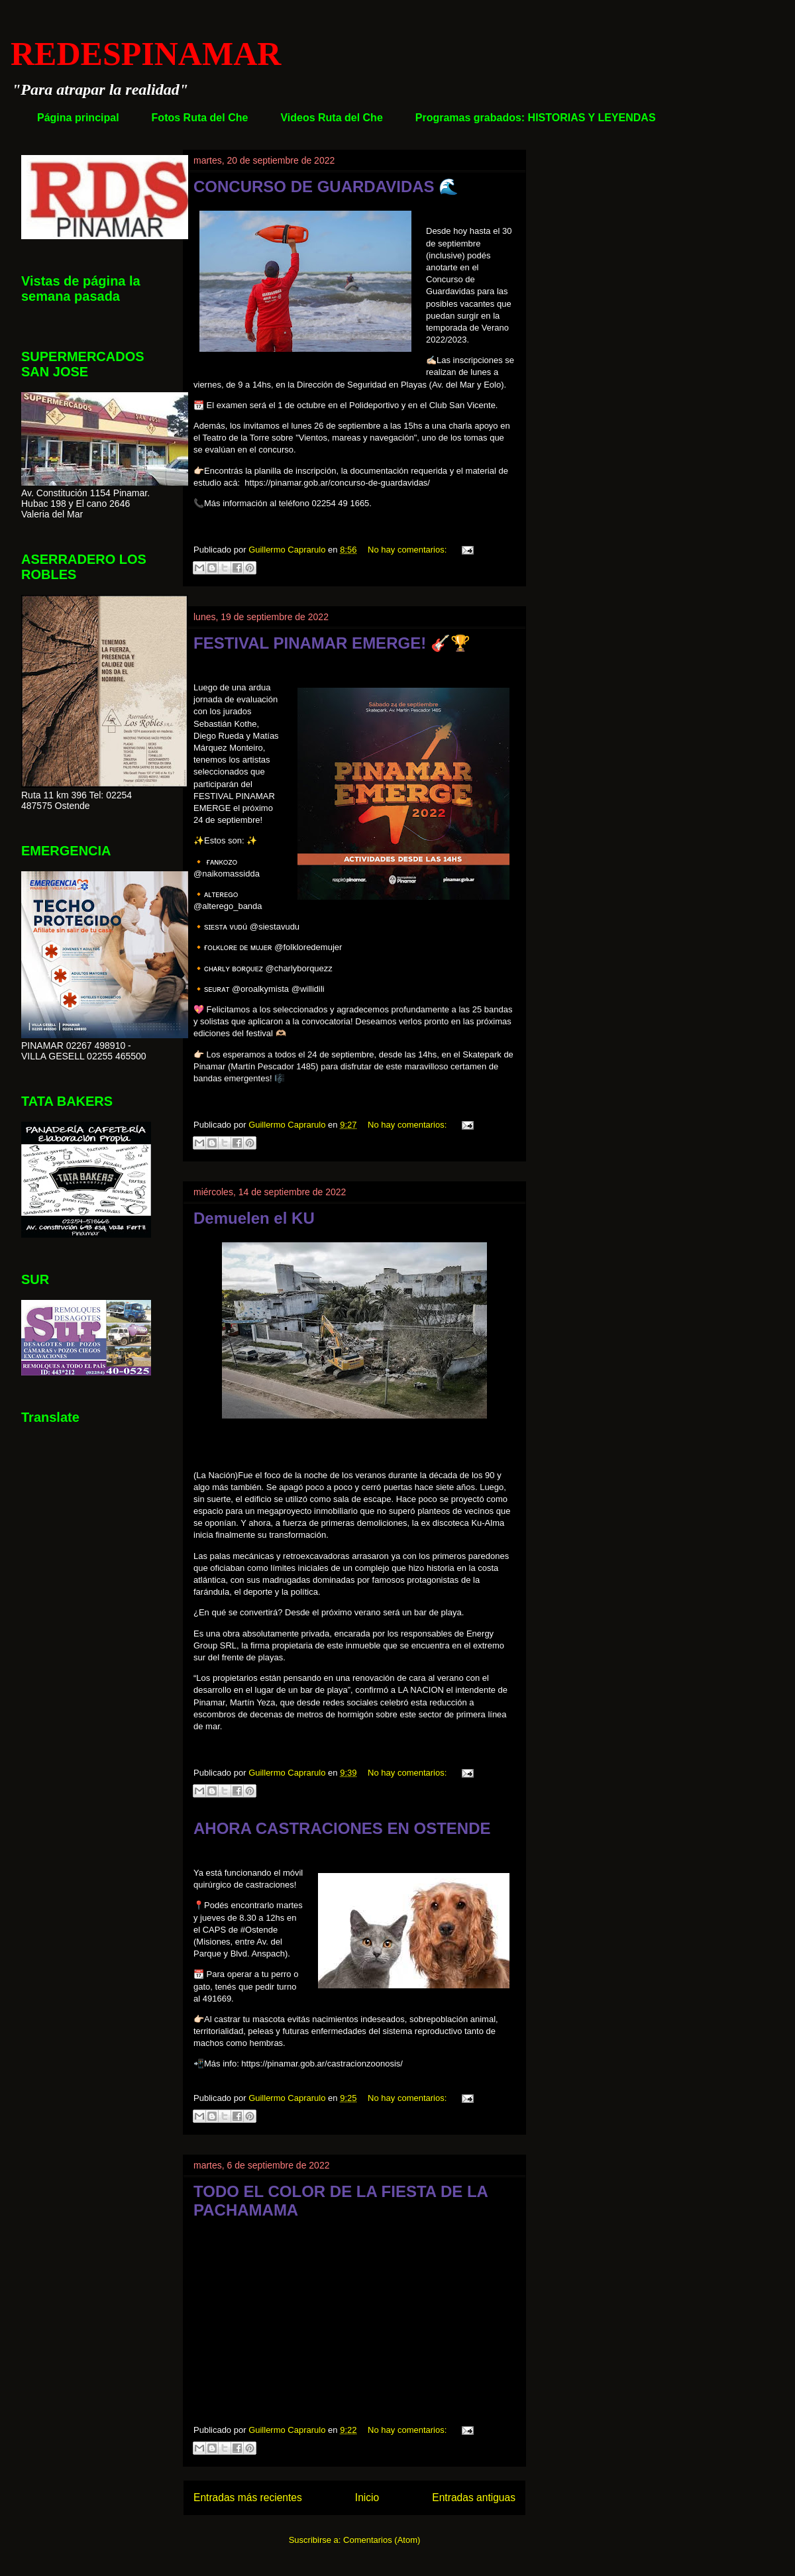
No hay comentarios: (408, 550)
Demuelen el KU (254, 1218)
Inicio (367, 2497)
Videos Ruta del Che (331, 117)
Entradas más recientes (247, 2497)
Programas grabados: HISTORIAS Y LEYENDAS (535, 117)
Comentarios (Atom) (381, 2540)
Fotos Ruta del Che (200, 117)
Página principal (78, 117)
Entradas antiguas (473, 2497)
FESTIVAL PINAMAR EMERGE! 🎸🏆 (331, 643)
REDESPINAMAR (146, 53)
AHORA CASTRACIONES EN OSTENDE (341, 1828)
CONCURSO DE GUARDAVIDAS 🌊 (325, 186)
